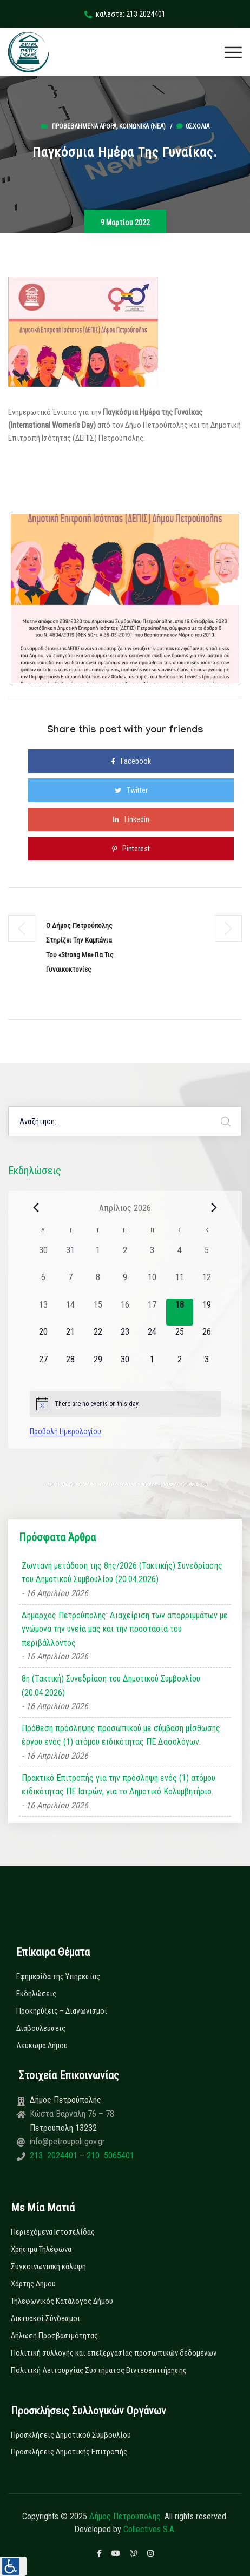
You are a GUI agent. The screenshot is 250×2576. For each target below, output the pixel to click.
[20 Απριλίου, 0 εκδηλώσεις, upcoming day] (43, 1339)
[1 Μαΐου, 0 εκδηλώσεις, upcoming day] (152, 1366)
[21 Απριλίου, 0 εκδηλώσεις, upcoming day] (70, 1339)
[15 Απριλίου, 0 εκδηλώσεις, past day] (97, 1312)
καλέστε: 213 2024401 (125, 14)
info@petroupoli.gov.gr (67, 2141)
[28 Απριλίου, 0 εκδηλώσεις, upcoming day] (70, 1366)
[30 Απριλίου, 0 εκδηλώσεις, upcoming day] (125, 1366)
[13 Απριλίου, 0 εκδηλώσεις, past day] (43, 1312)
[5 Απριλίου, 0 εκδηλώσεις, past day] (206, 1257)
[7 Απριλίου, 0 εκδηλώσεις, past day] (70, 1284)
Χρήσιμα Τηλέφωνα (41, 2249)
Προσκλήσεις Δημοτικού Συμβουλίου (71, 2435)
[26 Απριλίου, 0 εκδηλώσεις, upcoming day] (206, 1339)
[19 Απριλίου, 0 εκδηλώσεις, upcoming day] (206, 1312)
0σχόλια (192, 126)
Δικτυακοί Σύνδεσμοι (45, 2318)
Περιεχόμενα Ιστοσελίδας (53, 2232)
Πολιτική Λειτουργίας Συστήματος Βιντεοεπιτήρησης (99, 2370)
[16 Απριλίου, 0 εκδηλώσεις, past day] (125, 1312)
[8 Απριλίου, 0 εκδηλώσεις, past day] (97, 1284)
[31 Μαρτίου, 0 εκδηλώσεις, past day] (70, 1257)
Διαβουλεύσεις (40, 2028)
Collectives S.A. (149, 2529)
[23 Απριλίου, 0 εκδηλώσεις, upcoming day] (125, 1339)
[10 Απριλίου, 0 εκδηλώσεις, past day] (152, 1284)
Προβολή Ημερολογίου (65, 1431)
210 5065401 (109, 2155)
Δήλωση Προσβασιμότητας (54, 2335)
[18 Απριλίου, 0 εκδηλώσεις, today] (179, 1312)
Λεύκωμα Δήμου (42, 2045)
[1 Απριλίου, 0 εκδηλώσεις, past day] (97, 1257)
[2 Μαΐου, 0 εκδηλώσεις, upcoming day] (179, 1366)
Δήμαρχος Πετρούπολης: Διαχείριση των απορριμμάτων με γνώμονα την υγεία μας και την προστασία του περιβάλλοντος (125, 1629)
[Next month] (214, 1207)
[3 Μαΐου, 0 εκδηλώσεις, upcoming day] (206, 1366)
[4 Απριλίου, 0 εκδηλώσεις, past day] (179, 1257)
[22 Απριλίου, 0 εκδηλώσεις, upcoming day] (97, 1339)
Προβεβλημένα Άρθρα (84, 126)
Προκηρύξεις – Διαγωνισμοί (61, 2011)
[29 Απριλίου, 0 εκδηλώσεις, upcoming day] (97, 1366)
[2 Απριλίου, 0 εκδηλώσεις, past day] (125, 1257)
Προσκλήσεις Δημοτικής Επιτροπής (69, 2452)
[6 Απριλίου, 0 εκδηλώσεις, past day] (43, 1284)
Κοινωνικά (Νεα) (142, 126)
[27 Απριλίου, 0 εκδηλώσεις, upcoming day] (43, 1366)
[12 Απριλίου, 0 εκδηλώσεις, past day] (206, 1284)
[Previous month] (36, 1207)
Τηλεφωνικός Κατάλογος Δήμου (62, 2301)
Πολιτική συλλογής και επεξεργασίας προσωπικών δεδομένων (113, 2353)
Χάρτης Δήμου (33, 2284)
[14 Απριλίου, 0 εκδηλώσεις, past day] (70, 1312)
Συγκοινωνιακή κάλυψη (48, 2266)
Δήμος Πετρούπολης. (125, 2516)
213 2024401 (55, 2155)
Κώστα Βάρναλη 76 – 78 (72, 2114)
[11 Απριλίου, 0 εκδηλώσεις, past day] (179, 1284)
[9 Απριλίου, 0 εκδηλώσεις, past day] (125, 1284)
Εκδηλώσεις (36, 1994)
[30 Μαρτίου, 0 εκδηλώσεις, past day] (43, 1257)
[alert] (125, 1404)
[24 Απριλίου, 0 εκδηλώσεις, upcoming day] (152, 1339)
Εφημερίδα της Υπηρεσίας (58, 1976)
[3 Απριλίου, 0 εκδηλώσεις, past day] (152, 1257)
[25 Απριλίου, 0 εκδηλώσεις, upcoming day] (179, 1339)
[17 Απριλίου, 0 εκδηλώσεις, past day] (152, 1312)
